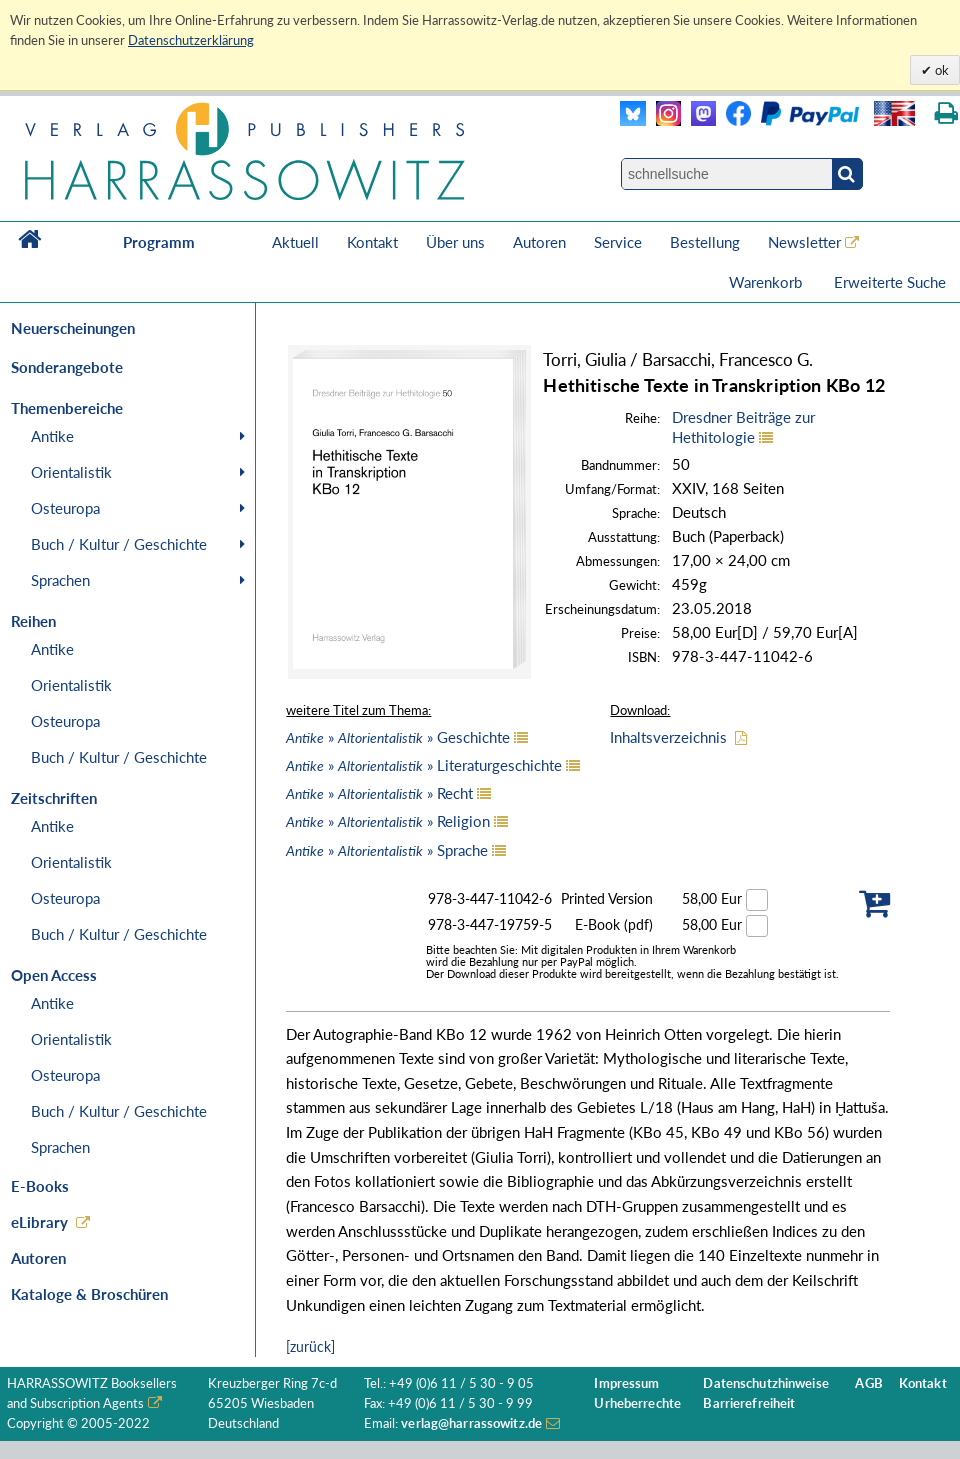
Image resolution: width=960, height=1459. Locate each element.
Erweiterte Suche (890, 282)
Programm (159, 242)
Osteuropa (65, 508)
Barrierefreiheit (749, 1403)
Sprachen (60, 580)
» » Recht (379, 793)
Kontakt (372, 242)
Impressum (626, 1383)
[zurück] (310, 1346)
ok (940, 70)
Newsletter (804, 242)
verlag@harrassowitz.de (471, 1423)
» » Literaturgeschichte (424, 765)
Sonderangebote (67, 367)
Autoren (539, 242)
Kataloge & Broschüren (89, 1294)
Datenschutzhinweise (765, 1383)
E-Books (40, 1186)
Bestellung (705, 242)
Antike (52, 436)
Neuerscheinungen (73, 328)
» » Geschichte (398, 737)
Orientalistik (71, 472)
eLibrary (39, 1222)
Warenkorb (767, 282)
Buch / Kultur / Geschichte (119, 544)
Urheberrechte (637, 1403)
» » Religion (388, 821)
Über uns (455, 242)
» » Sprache (387, 850)
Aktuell (295, 242)
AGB (868, 1383)
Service (618, 242)
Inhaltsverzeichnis (668, 737)
